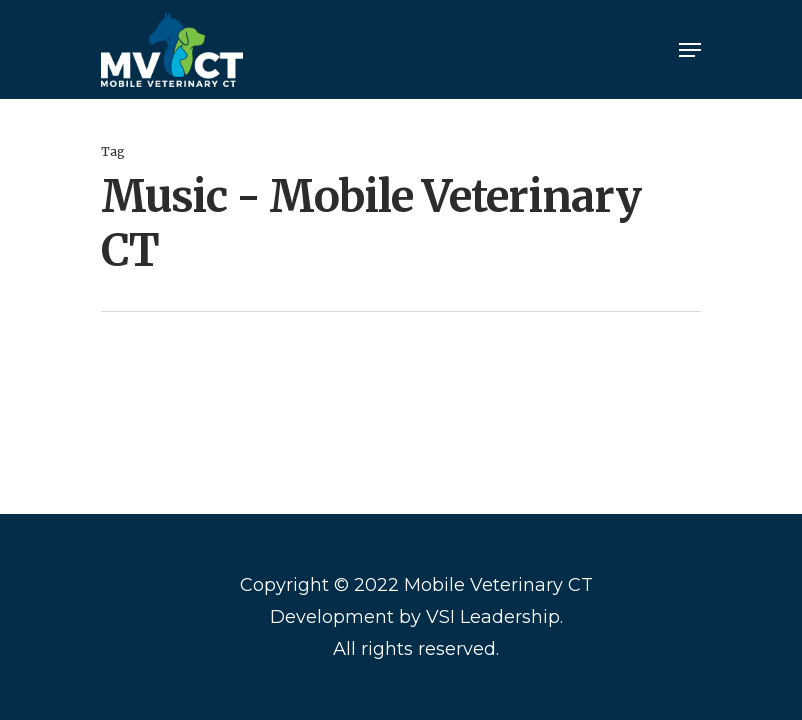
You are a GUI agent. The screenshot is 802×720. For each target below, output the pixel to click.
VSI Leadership (493, 617)
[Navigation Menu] (690, 50)
